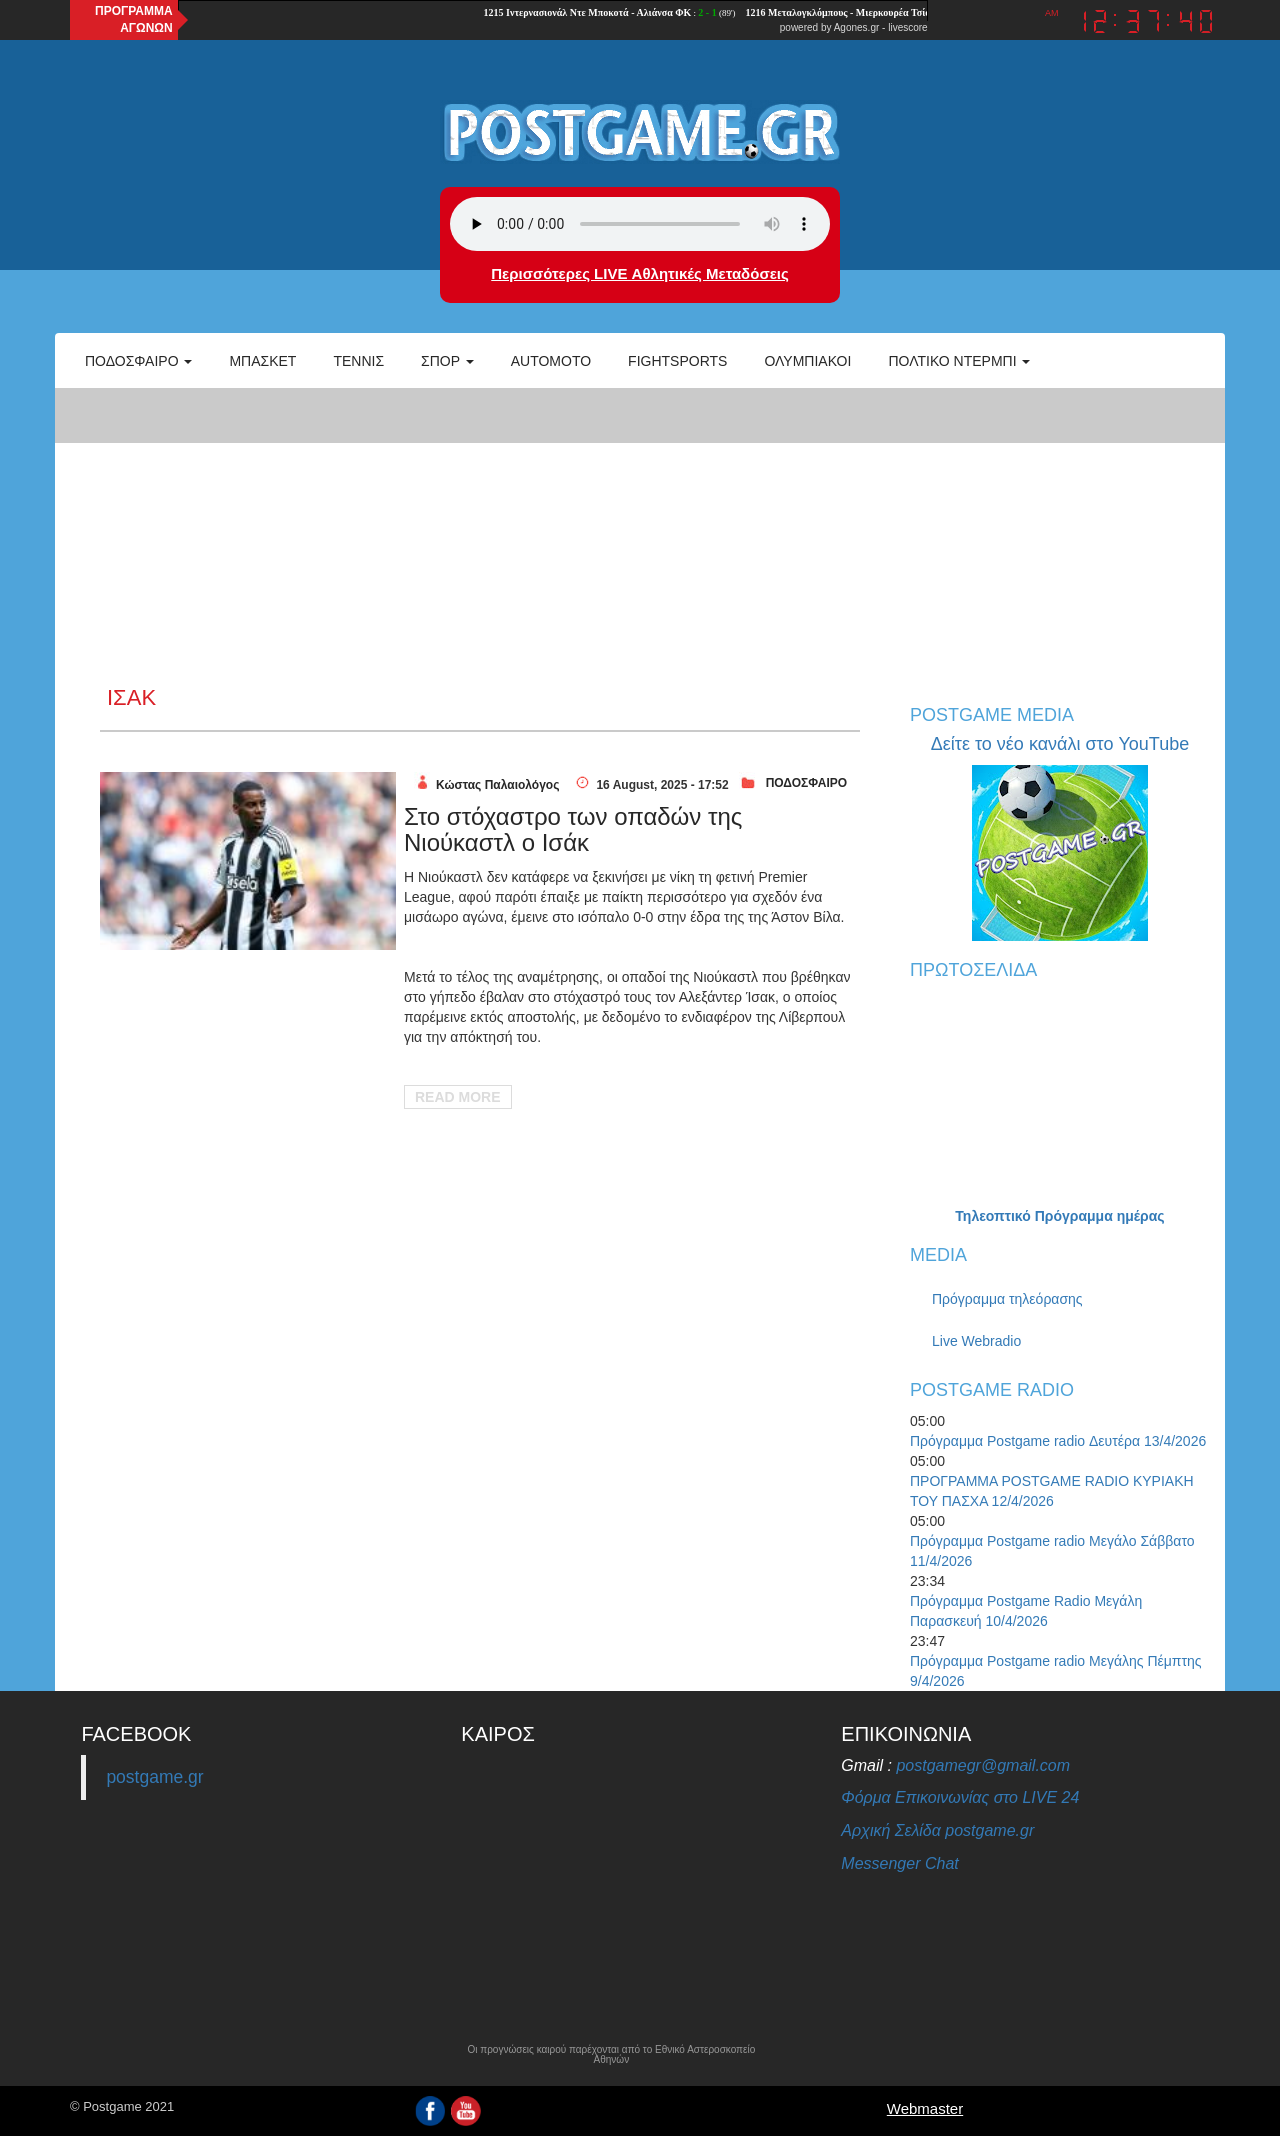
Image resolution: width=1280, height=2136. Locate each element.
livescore (907, 27)
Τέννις (358, 361)
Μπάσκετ (262, 361)
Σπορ (447, 361)
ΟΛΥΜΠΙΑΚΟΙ (807, 361)
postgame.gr (154, 1777)
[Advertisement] (640, 536)
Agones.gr (857, 27)
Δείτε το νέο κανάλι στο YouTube (1060, 744)
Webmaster (925, 2108)
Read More (458, 1097)
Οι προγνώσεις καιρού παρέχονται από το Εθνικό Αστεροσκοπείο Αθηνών (611, 2055)
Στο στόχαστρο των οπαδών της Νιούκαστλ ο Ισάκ (573, 829)
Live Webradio (976, 1341)
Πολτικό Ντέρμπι (959, 361)
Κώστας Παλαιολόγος (497, 785)
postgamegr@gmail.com (983, 1765)
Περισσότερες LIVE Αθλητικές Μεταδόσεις (639, 273)
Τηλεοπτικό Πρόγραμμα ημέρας (1059, 1216)
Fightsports (677, 361)
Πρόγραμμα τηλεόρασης (1007, 1299)
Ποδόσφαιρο (138, 361)
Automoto (551, 361)
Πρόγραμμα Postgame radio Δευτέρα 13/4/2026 (1058, 1441)
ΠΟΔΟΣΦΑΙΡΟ (806, 783)
